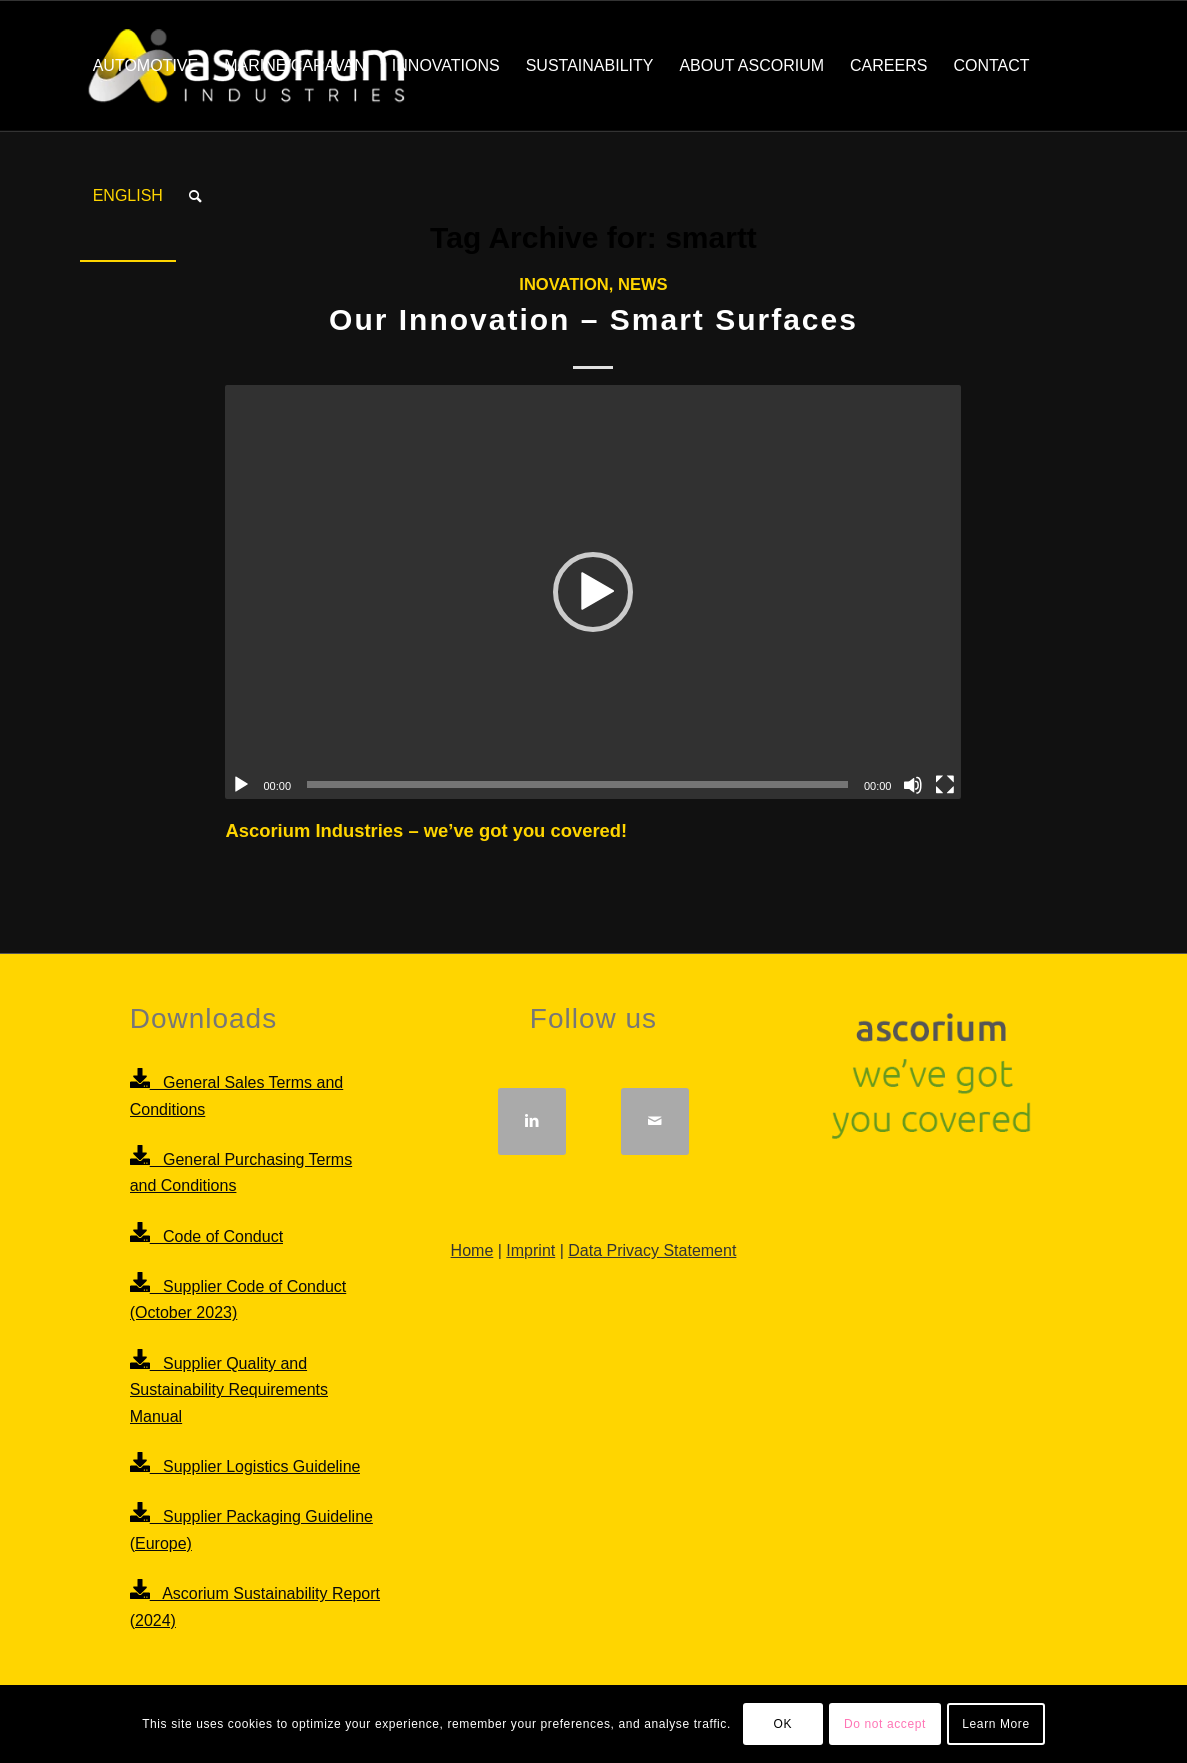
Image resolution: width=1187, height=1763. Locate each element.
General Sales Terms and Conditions (255, 1095)
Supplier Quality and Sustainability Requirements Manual (255, 1389)
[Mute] (913, 785)
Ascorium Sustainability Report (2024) (255, 1606)
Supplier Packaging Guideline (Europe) (255, 1529)
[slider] (577, 784)
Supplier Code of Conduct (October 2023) (255, 1299)
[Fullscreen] (945, 785)
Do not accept (885, 1724)
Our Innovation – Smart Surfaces (593, 319)
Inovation (563, 284)
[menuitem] (146, 66)
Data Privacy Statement (652, 1250)
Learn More (995, 1724)
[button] (593, 592)
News (643, 284)
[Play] (241, 785)
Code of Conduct (206, 1236)
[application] (593, 592)
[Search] (195, 196)
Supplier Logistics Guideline (245, 1466)
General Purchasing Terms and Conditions (255, 1172)
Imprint (530, 1250)
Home (472, 1250)
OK (783, 1724)
